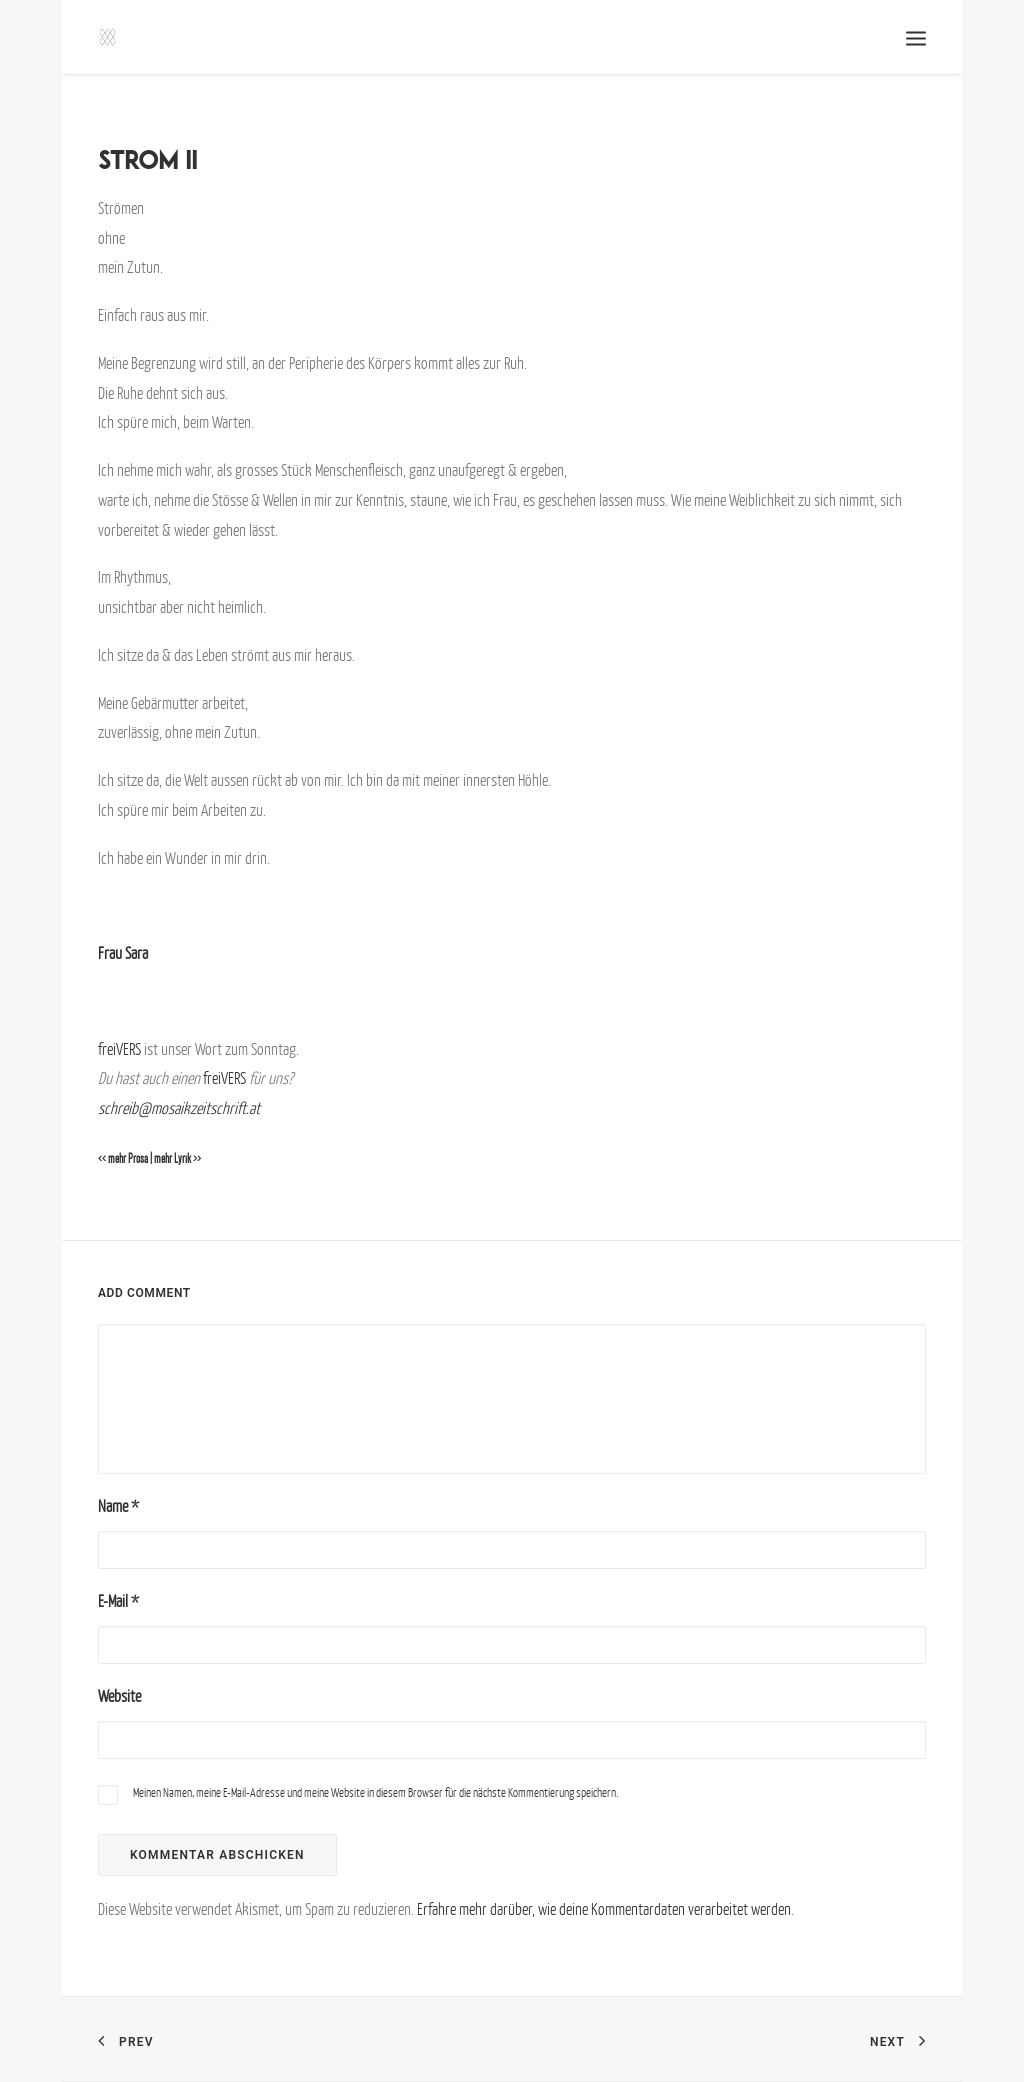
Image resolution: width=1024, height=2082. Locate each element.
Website (119, 1696)
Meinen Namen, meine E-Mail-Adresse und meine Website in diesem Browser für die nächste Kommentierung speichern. (375, 1792)
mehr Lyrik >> (177, 1159)
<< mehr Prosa (123, 1159)
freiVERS (119, 1049)
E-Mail (118, 1601)
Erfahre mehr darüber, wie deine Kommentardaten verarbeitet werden (604, 1909)
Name (118, 1506)
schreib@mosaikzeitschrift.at (179, 1108)
